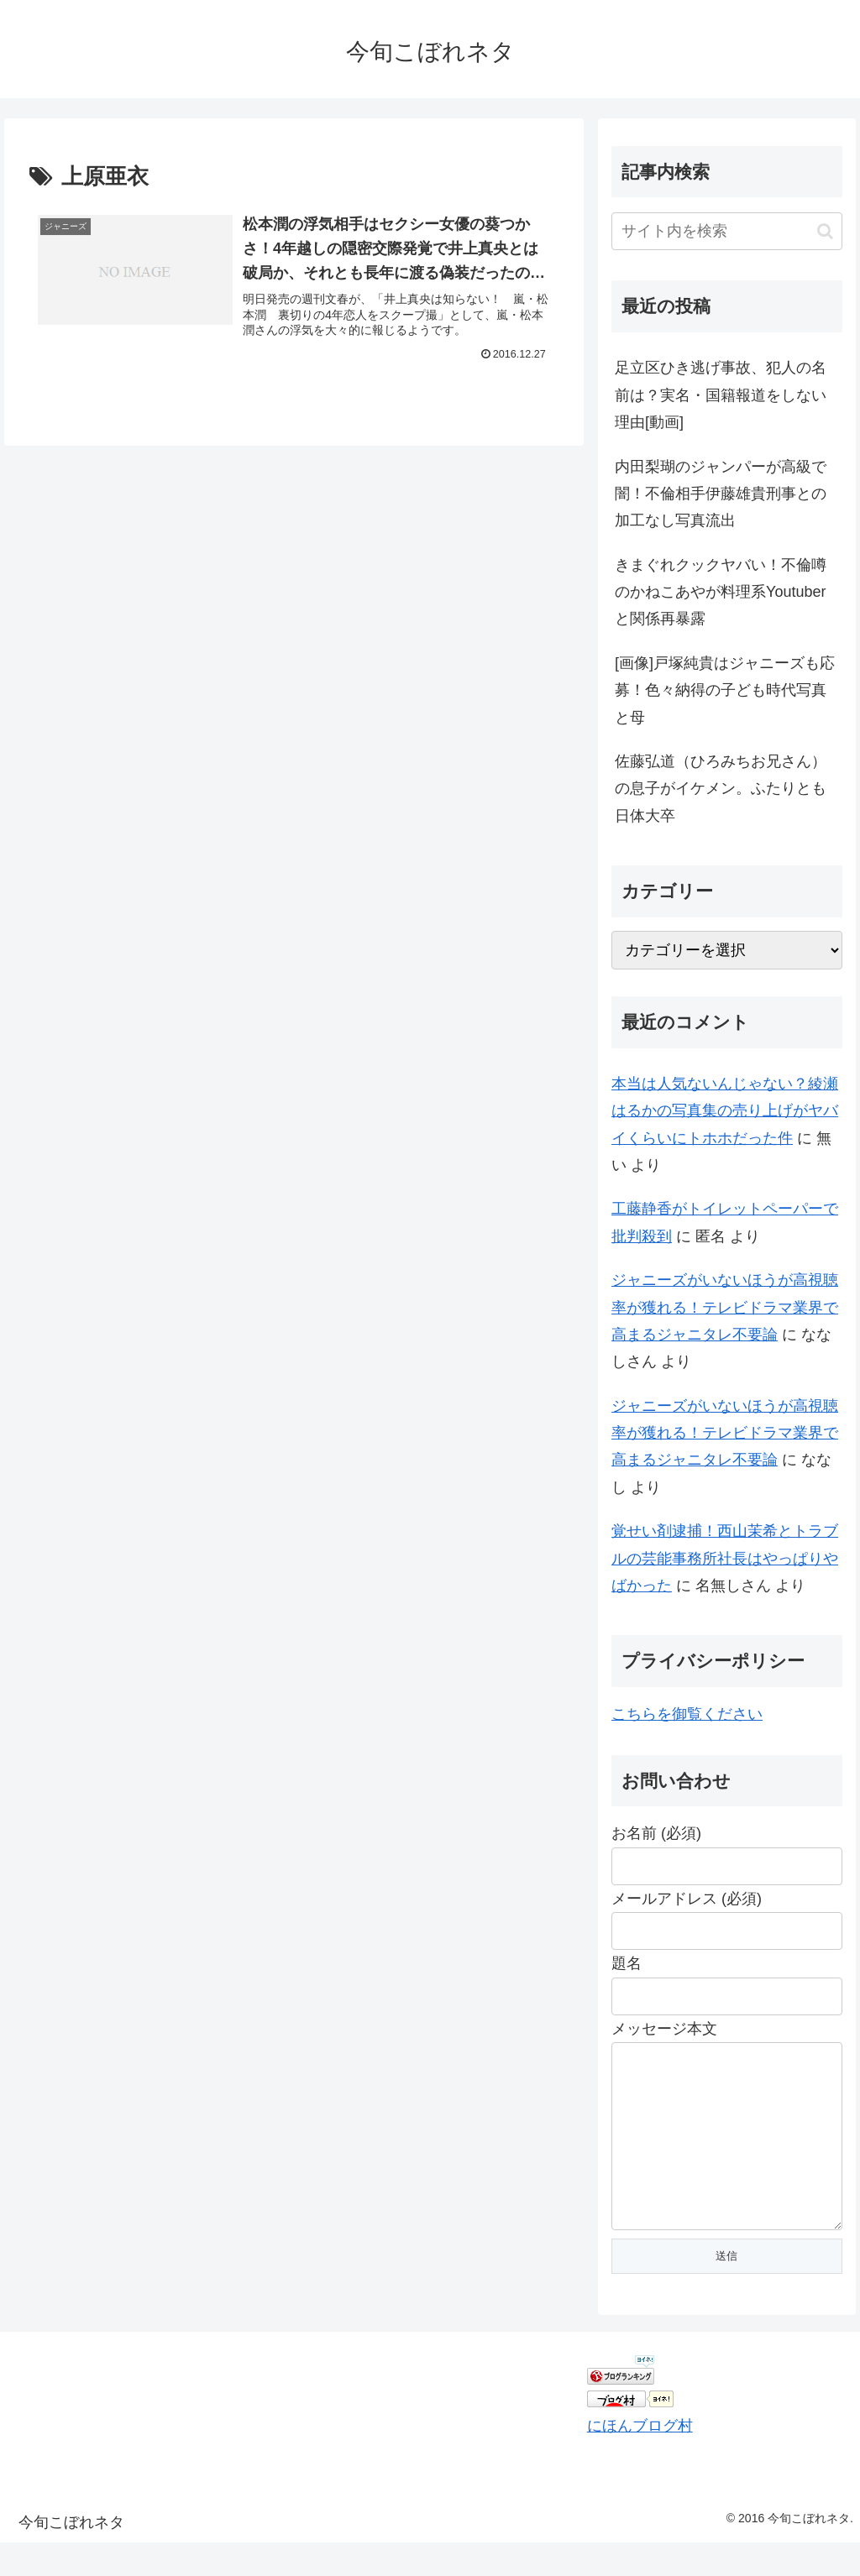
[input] (726, 231)
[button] (825, 231)
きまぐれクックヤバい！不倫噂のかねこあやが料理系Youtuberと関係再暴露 (720, 592)
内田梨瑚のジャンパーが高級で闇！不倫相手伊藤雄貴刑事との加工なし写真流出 (720, 494)
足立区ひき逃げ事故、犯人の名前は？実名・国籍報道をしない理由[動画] (720, 395)
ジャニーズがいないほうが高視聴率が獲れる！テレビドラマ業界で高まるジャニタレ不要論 (724, 1307)
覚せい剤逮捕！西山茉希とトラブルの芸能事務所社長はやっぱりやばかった (724, 1558)
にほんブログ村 (640, 2459)
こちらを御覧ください (687, 1714)
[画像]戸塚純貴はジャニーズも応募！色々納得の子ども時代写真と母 (725, 690)
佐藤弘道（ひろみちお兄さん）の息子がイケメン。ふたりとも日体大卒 (720, 788)
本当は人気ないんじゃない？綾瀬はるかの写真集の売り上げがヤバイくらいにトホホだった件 (724, 1111)
